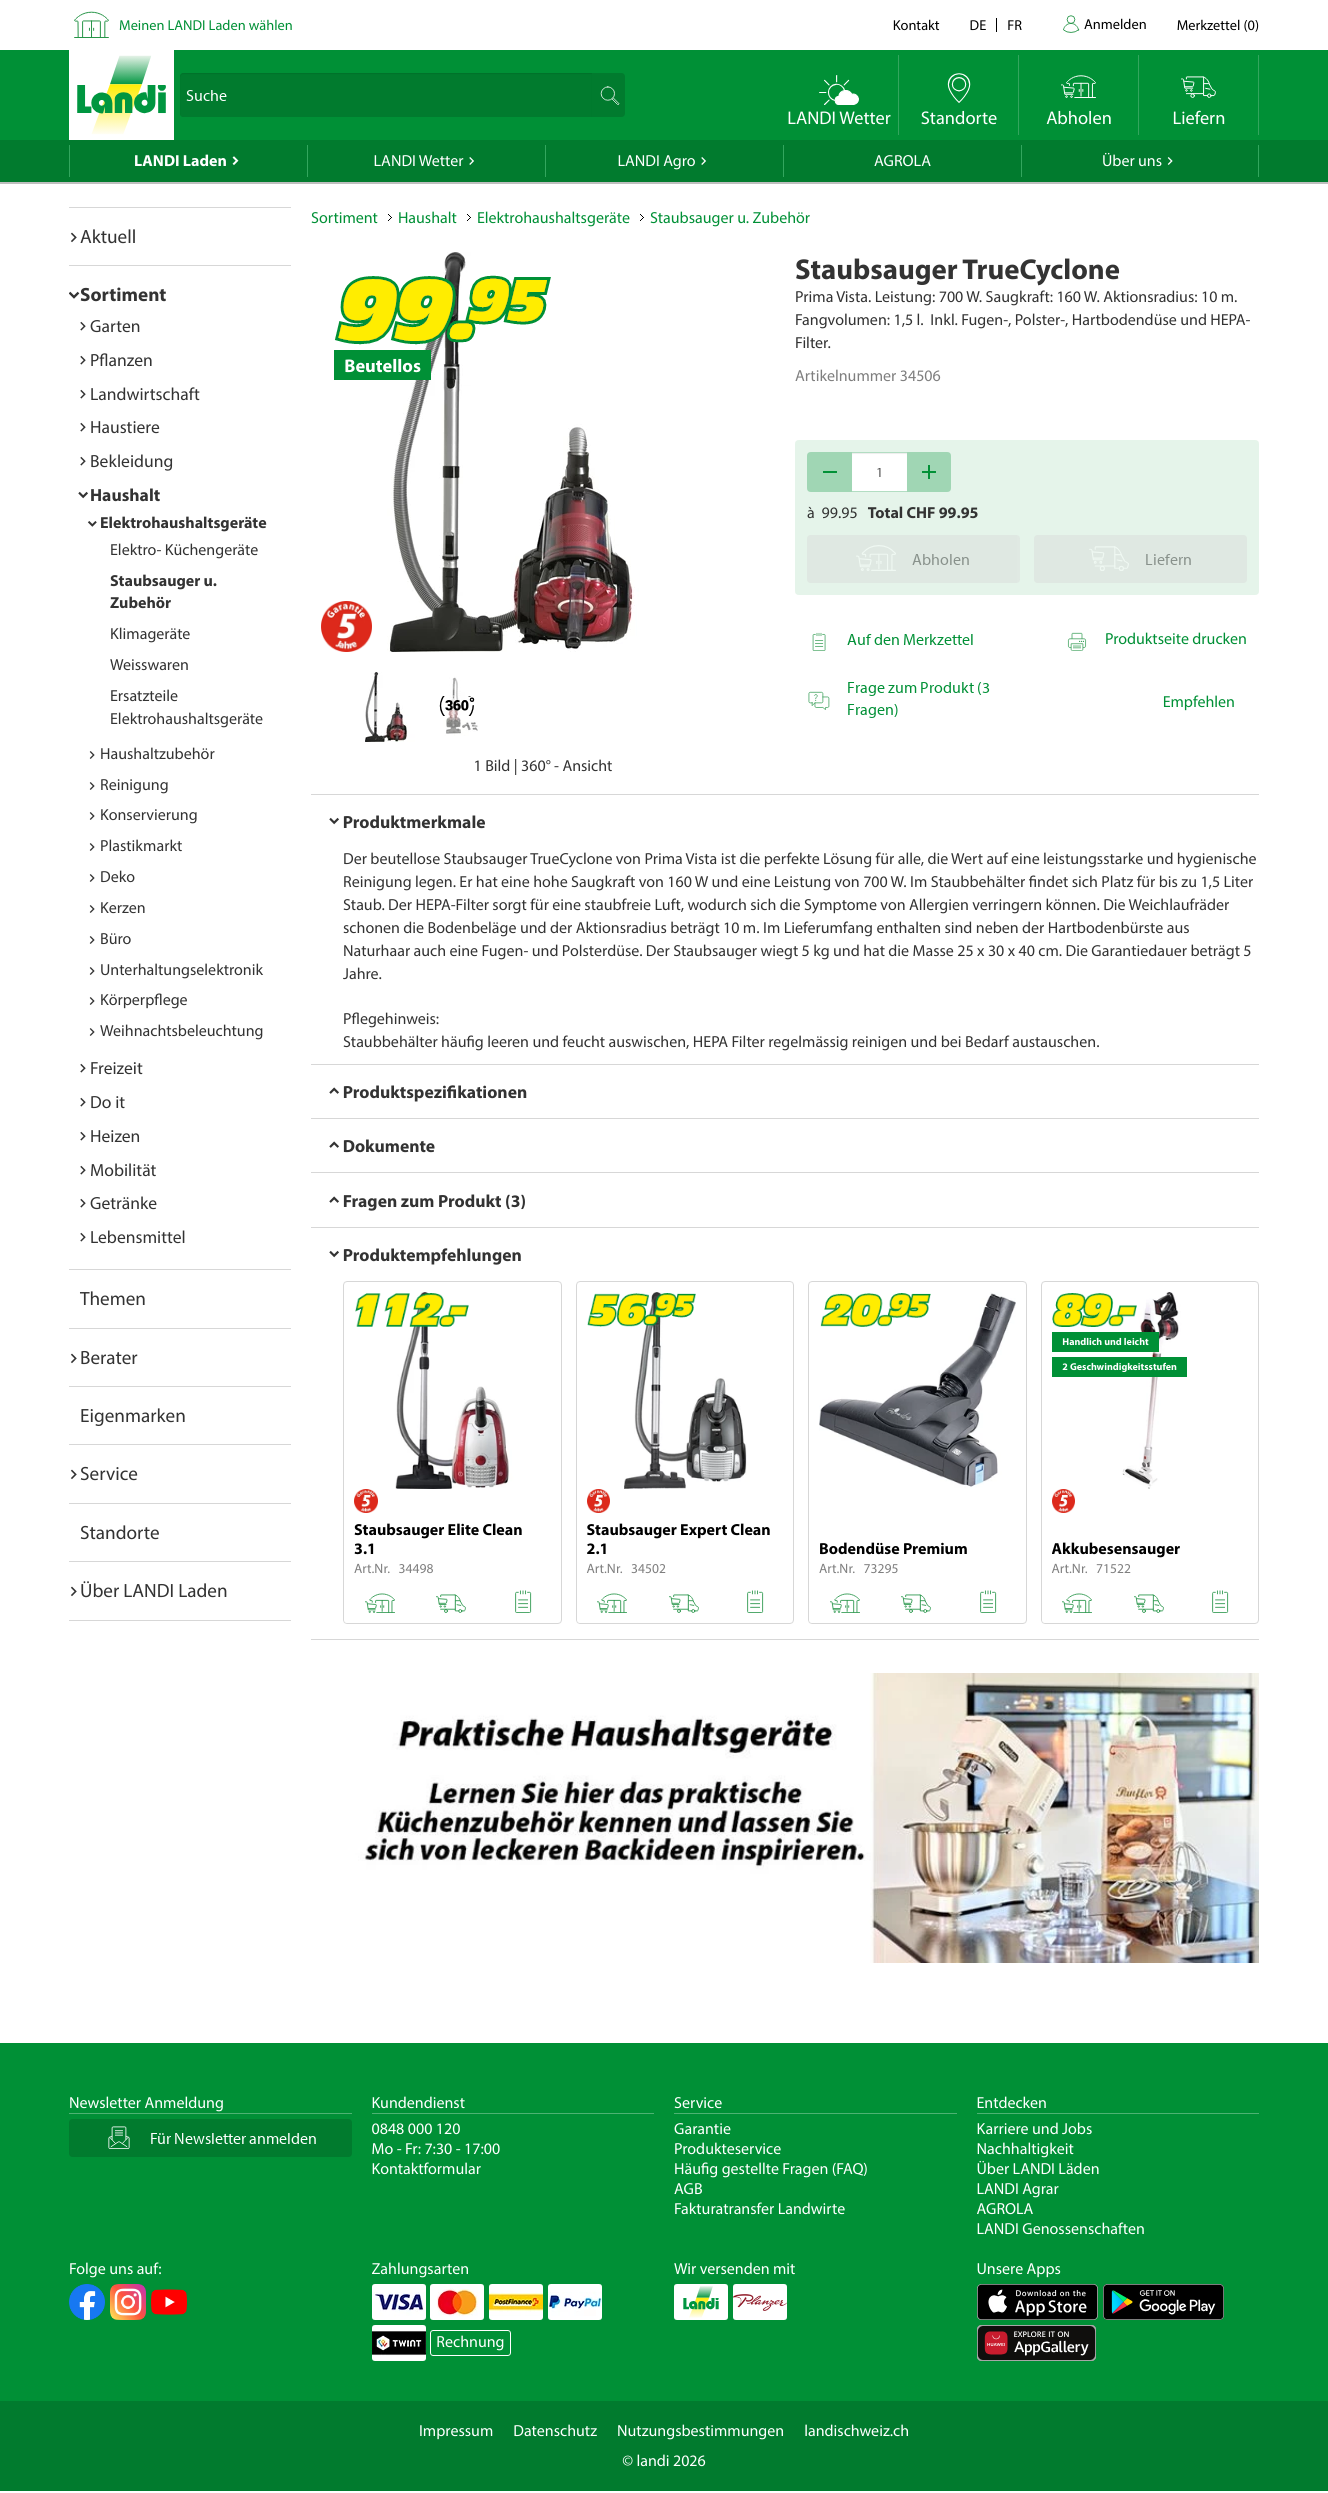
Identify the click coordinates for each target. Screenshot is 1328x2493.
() (1218, 24)
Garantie (702, 2129)
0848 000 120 (416, 2129)
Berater (109, 1357)
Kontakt (916, 24)
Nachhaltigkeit (1025, 2149)
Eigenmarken (133, 1415)
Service (109, 1473)
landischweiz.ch (856, 2431)
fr (1014, 24)
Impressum (456, 2431)
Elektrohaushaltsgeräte (183, 523)
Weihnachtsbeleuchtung (182, 1031)
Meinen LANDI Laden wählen (206, 24)
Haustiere (125, 426)
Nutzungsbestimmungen (700, 2431)
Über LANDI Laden (154, 1590)
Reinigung (134, 785)
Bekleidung (131, 460)
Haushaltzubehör (157, 754)
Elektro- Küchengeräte (184, 550)
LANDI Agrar (1018, 2189)
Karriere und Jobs (1035, 2129)
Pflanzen (121, 359)
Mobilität (123, 1169)
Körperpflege (144, 1000)
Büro (115, 939)
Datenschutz (555, 2431)
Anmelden (1115, 23)
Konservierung (149, 815)
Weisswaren (149, 665)
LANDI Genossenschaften (1061, 2229)
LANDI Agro (656, 161)
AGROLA (902, 161)
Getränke (123, 1202)
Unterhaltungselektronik (181, 970)
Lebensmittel (138, 1236)
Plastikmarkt (141, 846)
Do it (107, 1101)
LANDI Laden (180, 161)
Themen (113, 1298)
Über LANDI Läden (1038, 2169)
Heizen (115, 1135)
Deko (117, 877)
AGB (688, 2189)
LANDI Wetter (419, 161)
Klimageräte (150, 634)
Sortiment (123, 294)
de (978, 24)
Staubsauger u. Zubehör (163, 592)
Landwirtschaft (145, 393)
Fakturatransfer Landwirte (759, 2209)
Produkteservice (727, 2149)
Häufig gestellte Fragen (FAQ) (771, 2169)
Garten (115, 325)
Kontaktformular (427, 2169)
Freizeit (116, 1067)
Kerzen (123, 908)
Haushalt (125, 494)
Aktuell (108, 236)
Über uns (1132, 161)
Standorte (120, 1532)
